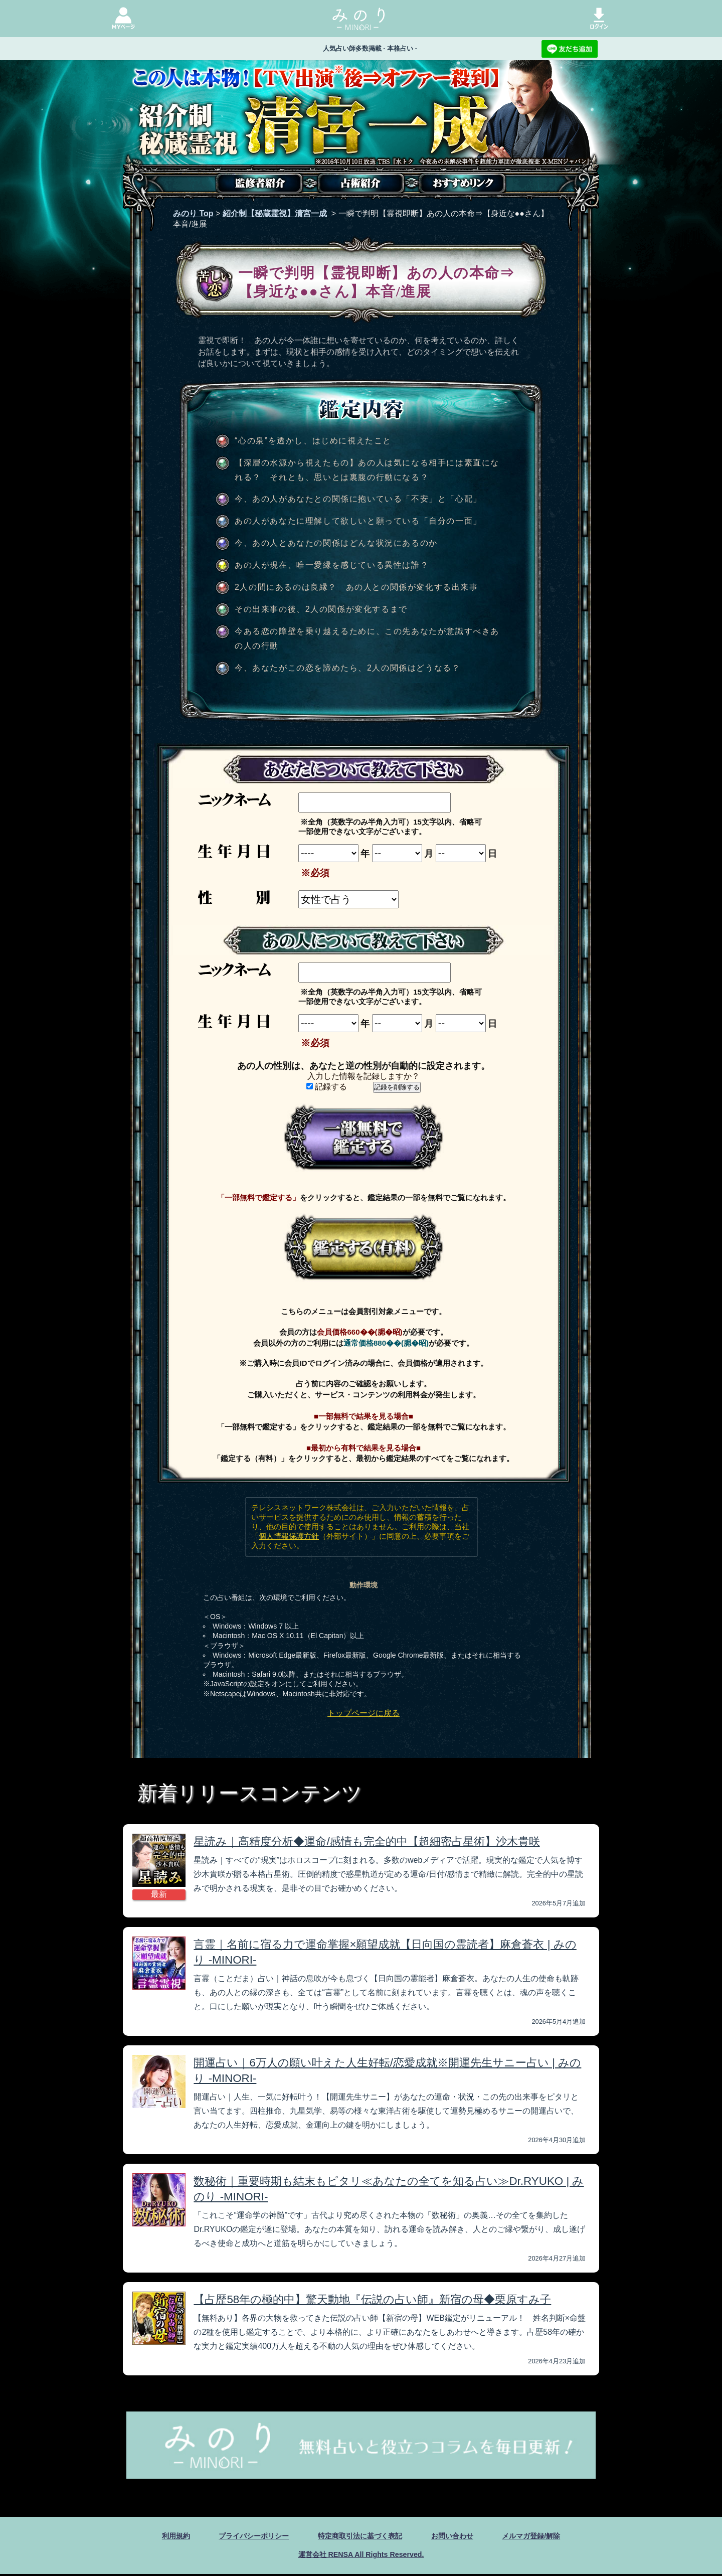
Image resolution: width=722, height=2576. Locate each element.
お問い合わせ (461, 2536)
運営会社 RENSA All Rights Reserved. (361, 2555)
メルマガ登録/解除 (547, 2536)
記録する (326, 1086)
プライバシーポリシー (243, 2536)
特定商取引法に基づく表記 (360, 2536)
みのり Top (193, 213)
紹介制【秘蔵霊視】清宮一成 (275, 213)
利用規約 (158, 2536)
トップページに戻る (363, 1713)
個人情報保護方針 (289, 1536)
